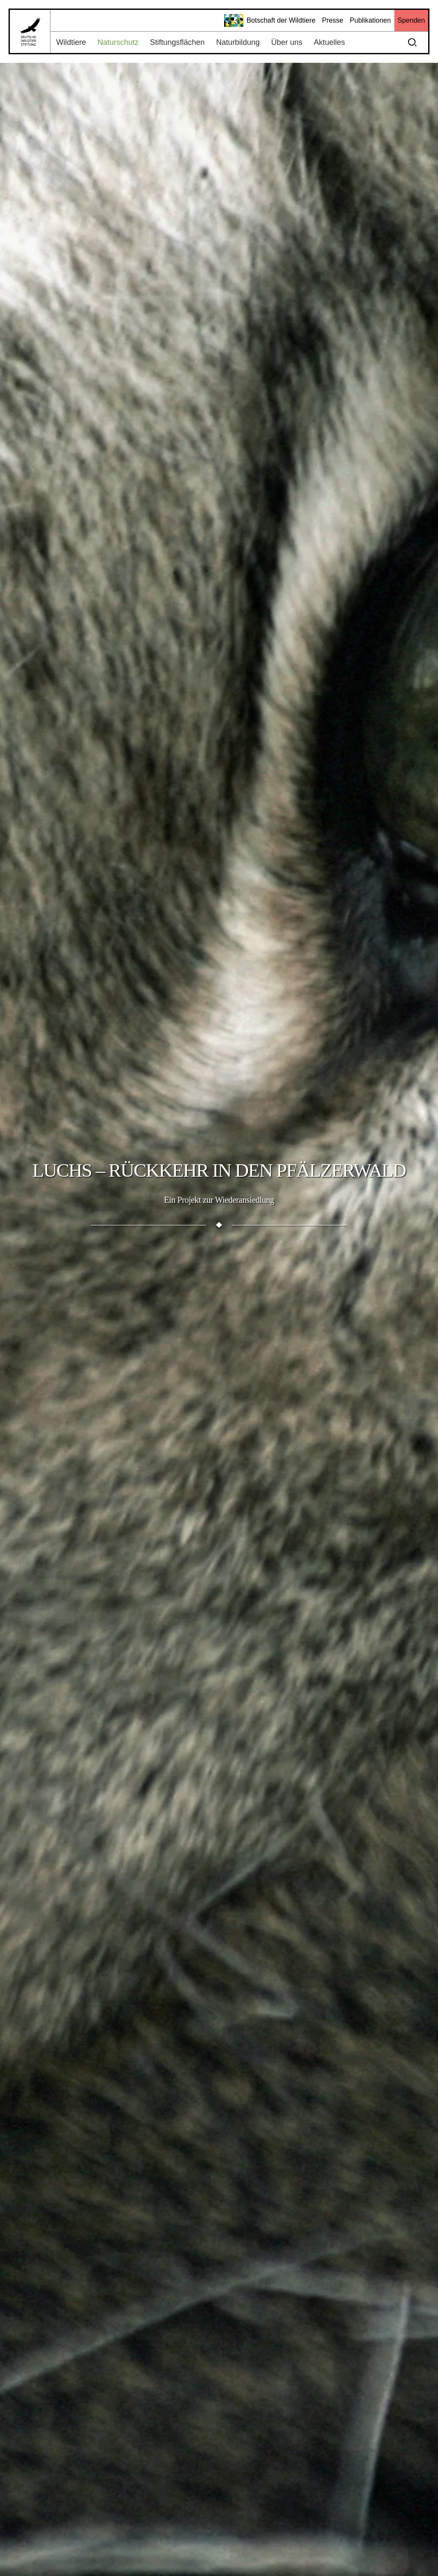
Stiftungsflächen (177, 42)
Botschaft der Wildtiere (269, 20)
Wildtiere (71, 42)
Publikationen (370, 20)
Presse (332, 20)
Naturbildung (238, 42)
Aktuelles (329, 42)
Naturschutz (118, 42)
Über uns (286, 42)
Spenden (411, 20)
